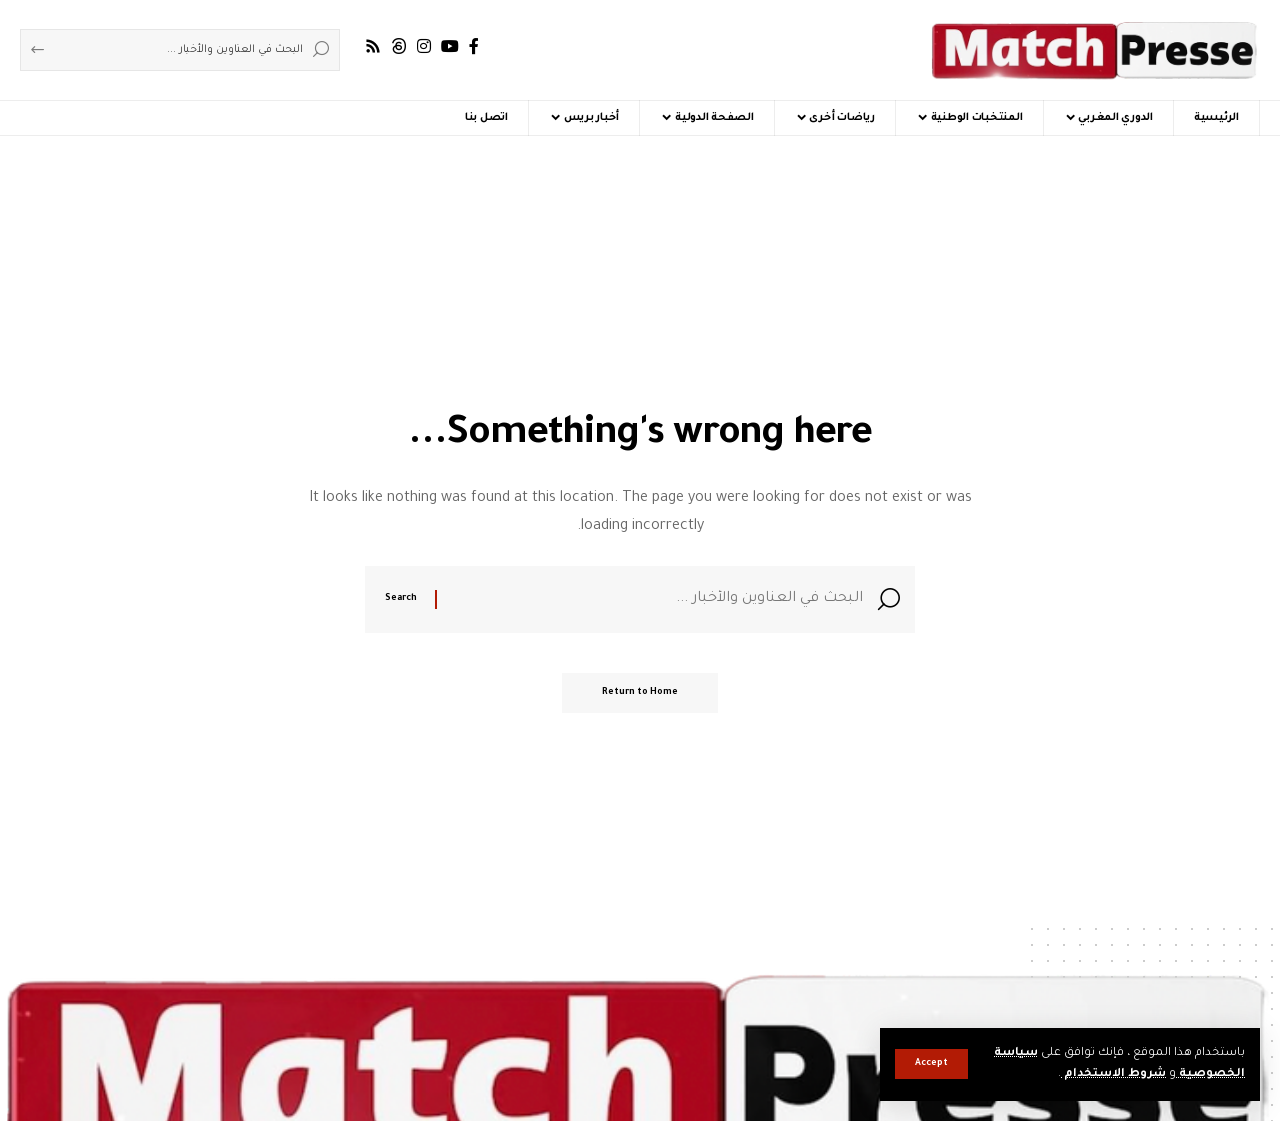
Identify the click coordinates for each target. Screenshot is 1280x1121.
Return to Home (640, 693)
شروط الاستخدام (1113, 1074)
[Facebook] (474, 46)
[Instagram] (424, 46)
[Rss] (373, 46)
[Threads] (399, 46)
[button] (931, 1064)
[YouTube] (450, 46)
